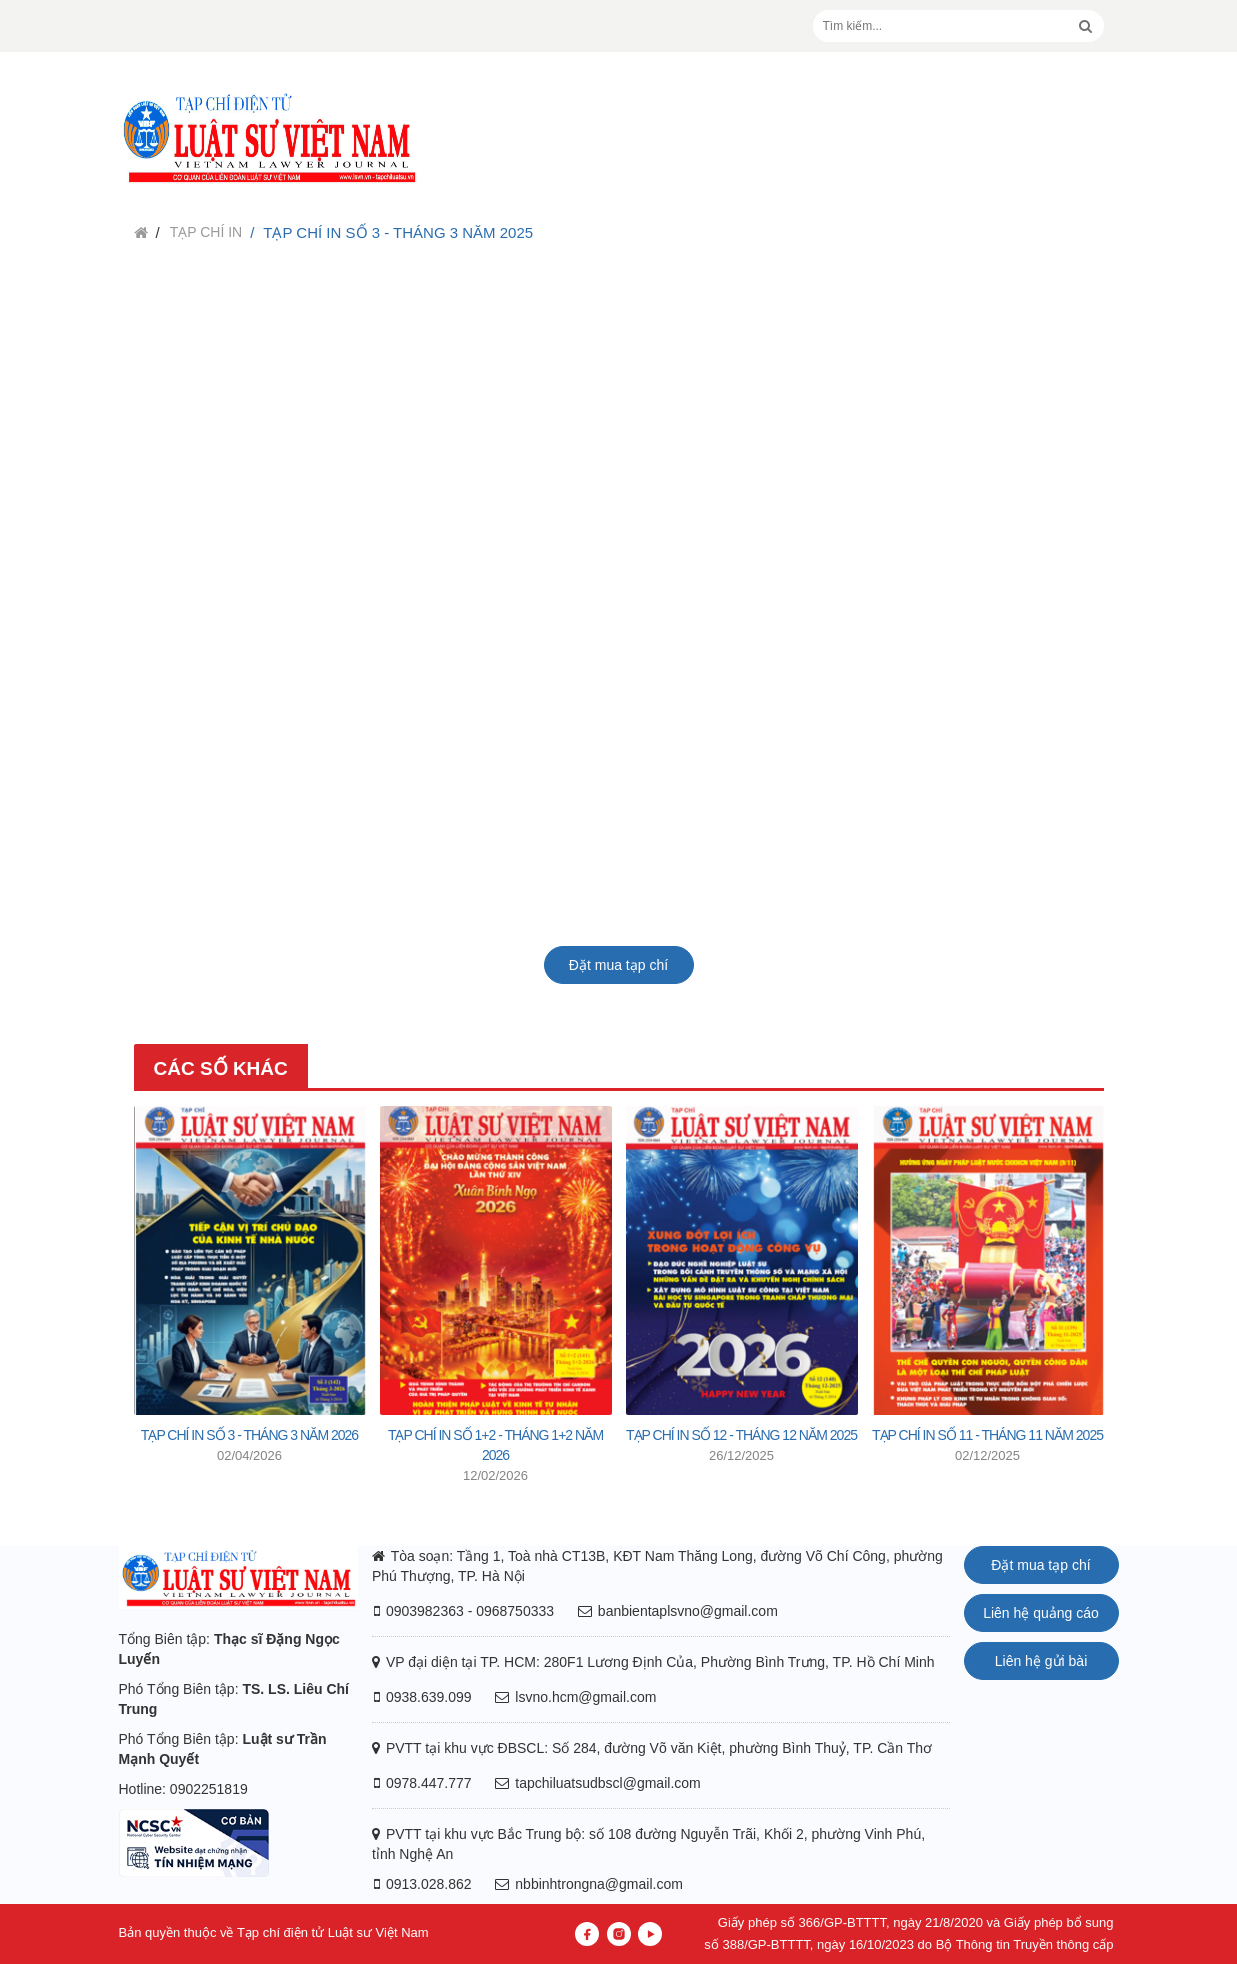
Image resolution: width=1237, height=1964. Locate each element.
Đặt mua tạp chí (618, 965)
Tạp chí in (206, 232)
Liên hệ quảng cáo (1041, 1613)
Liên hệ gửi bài (1041, 1661)
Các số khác (221, 1068)
